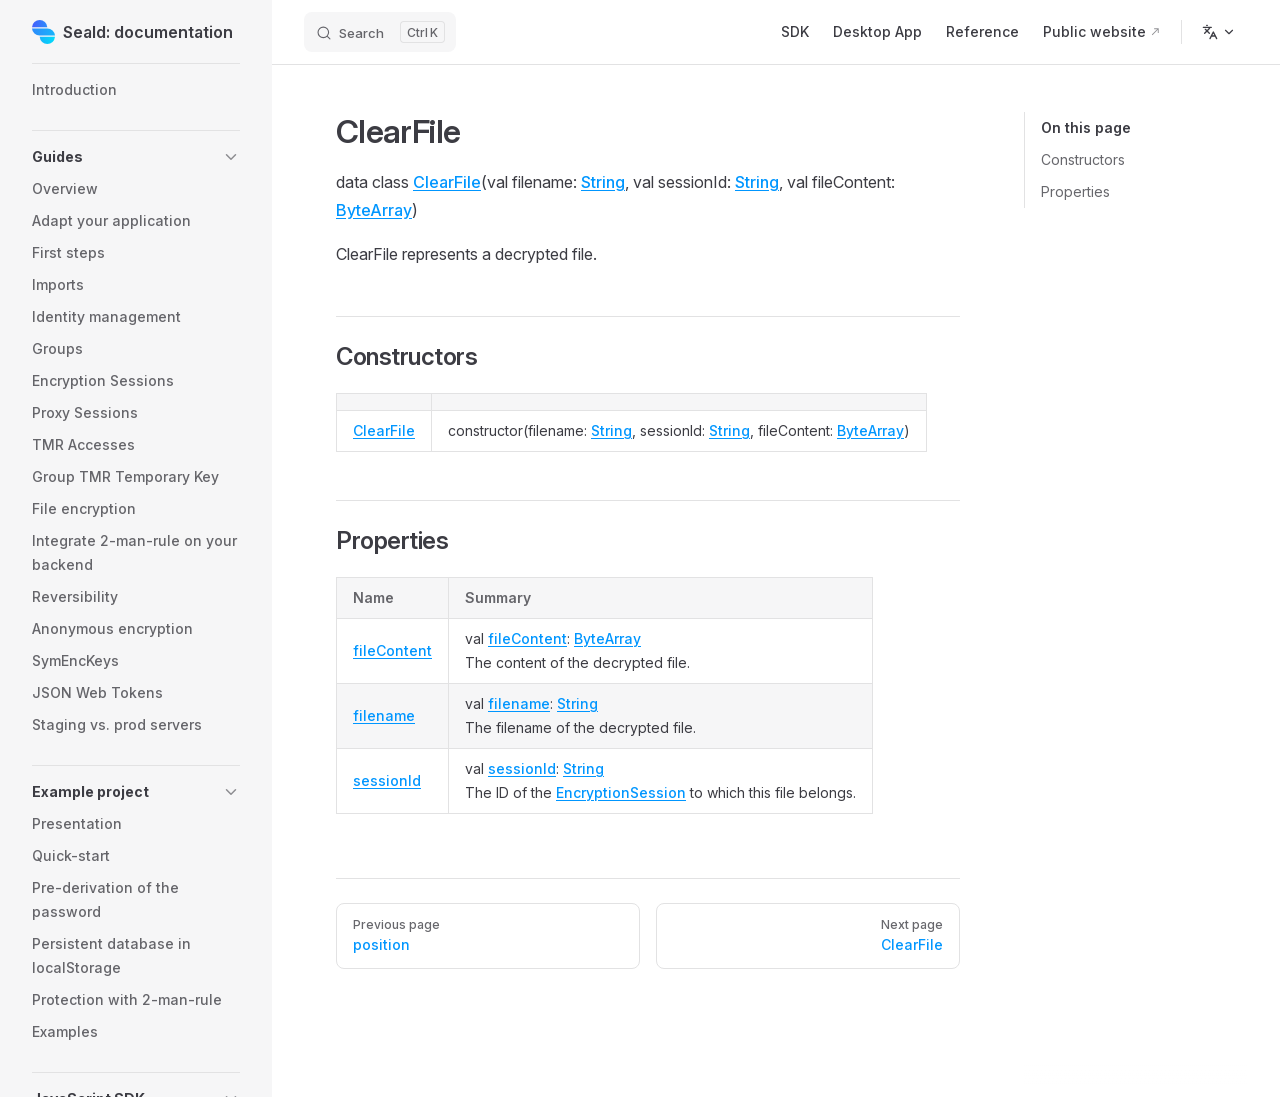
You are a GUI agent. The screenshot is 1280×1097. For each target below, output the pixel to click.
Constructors (1083, 159)
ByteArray (374, 210)
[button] (136, 157)
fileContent (392, 650)
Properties (1075, 191)
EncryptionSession (621, 792)
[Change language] (1219, 32)
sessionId (387, 780)
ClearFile (447, 182)
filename (384, 715)
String (603, 182)
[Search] (380, 32)
